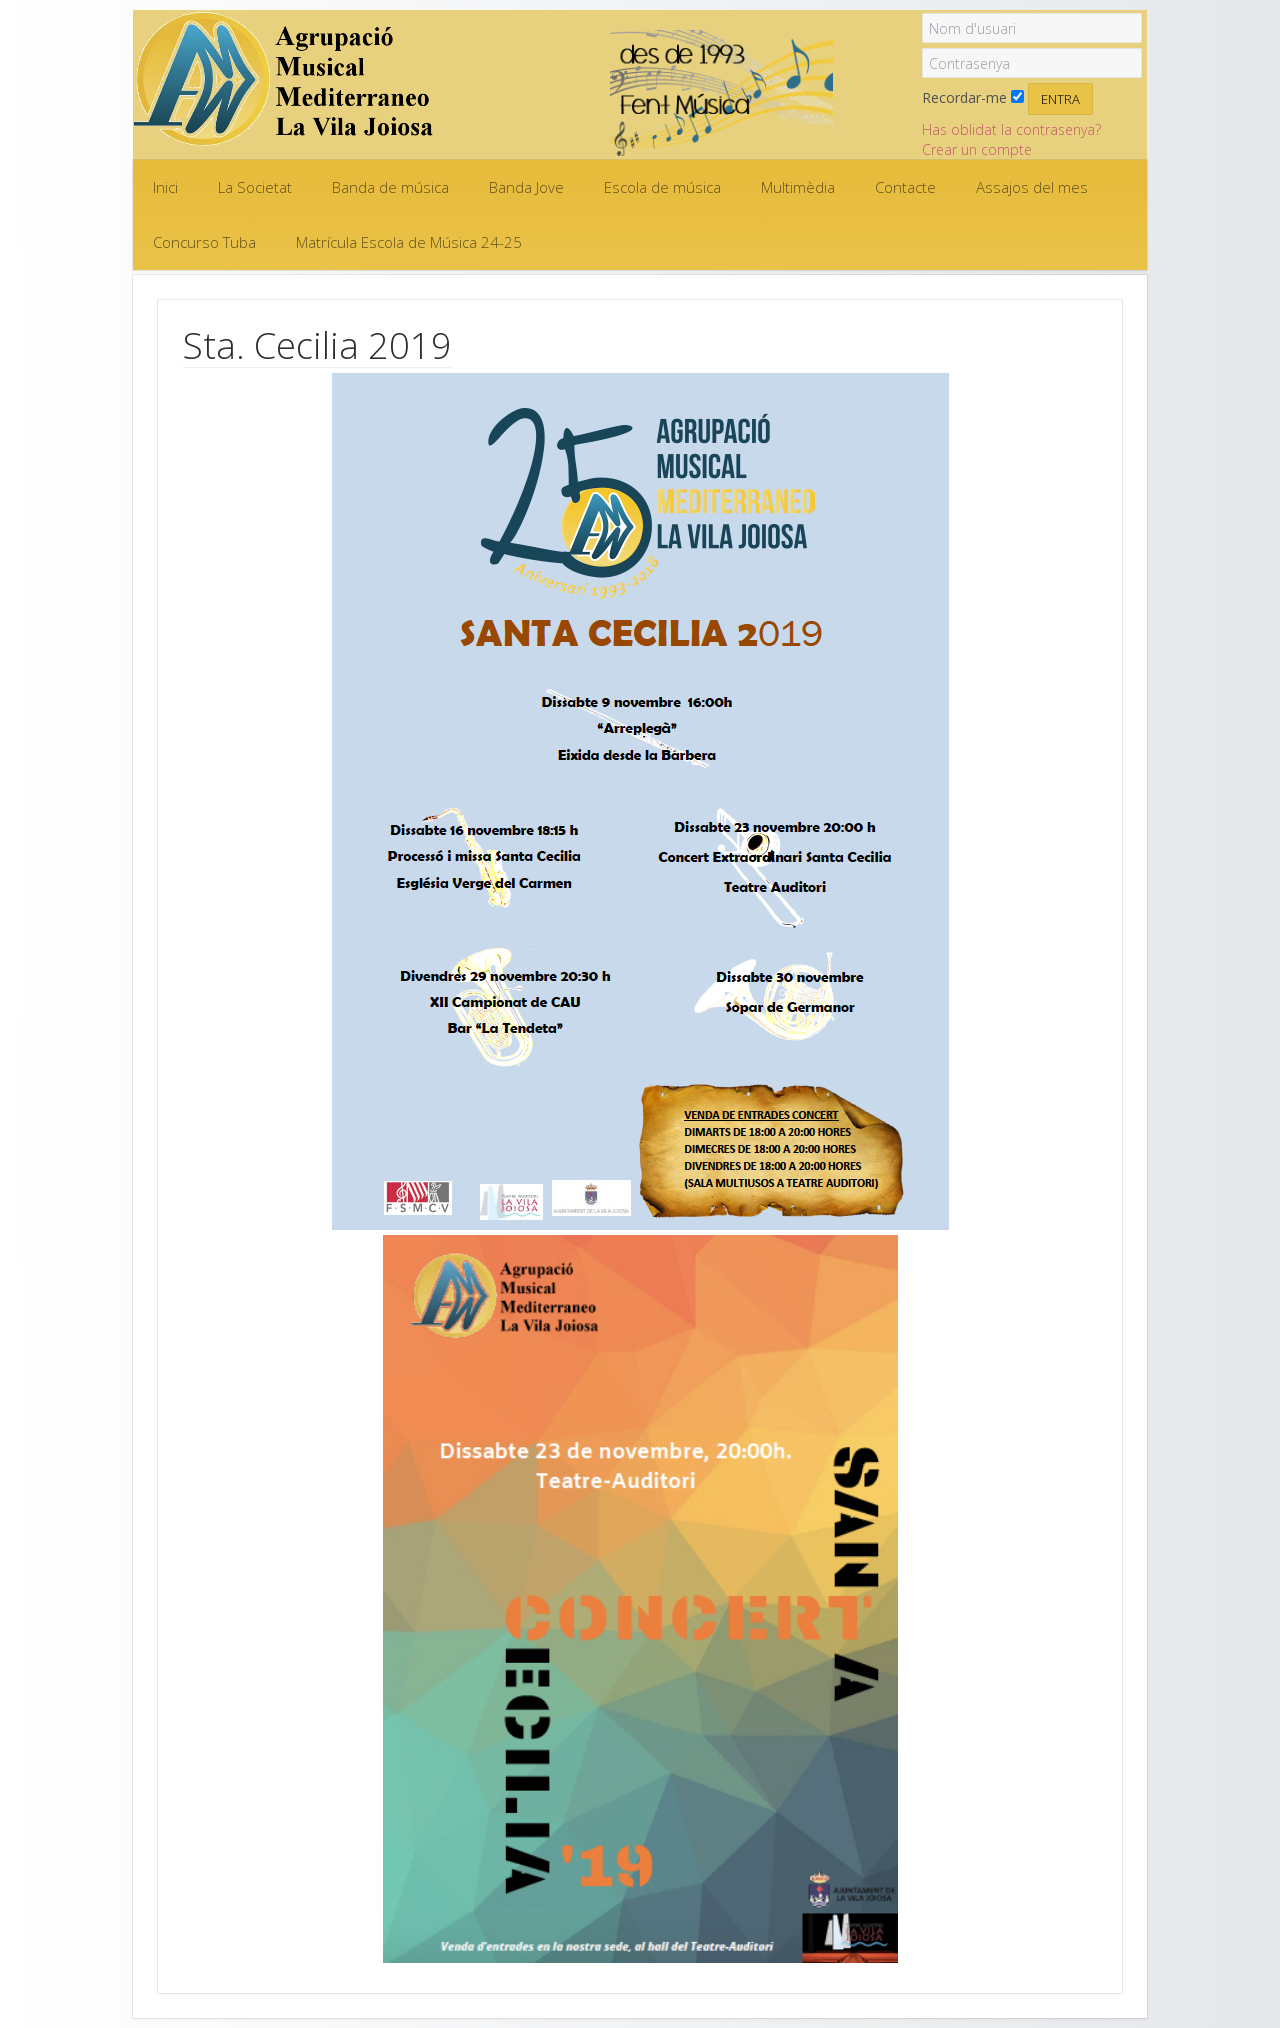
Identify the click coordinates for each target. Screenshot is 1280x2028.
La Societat (255, 187)
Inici (165, 187)
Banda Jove (526, 187)
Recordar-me (964, 97)
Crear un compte (977, 149)
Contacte (905, 187)
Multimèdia (798, 187)
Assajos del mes (1032, 187)
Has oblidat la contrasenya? (1011, 129)
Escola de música (662, 187)
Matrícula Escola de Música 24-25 (409, 242)
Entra (1060, 99)
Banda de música (390, 187)
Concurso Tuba (204, 242)
